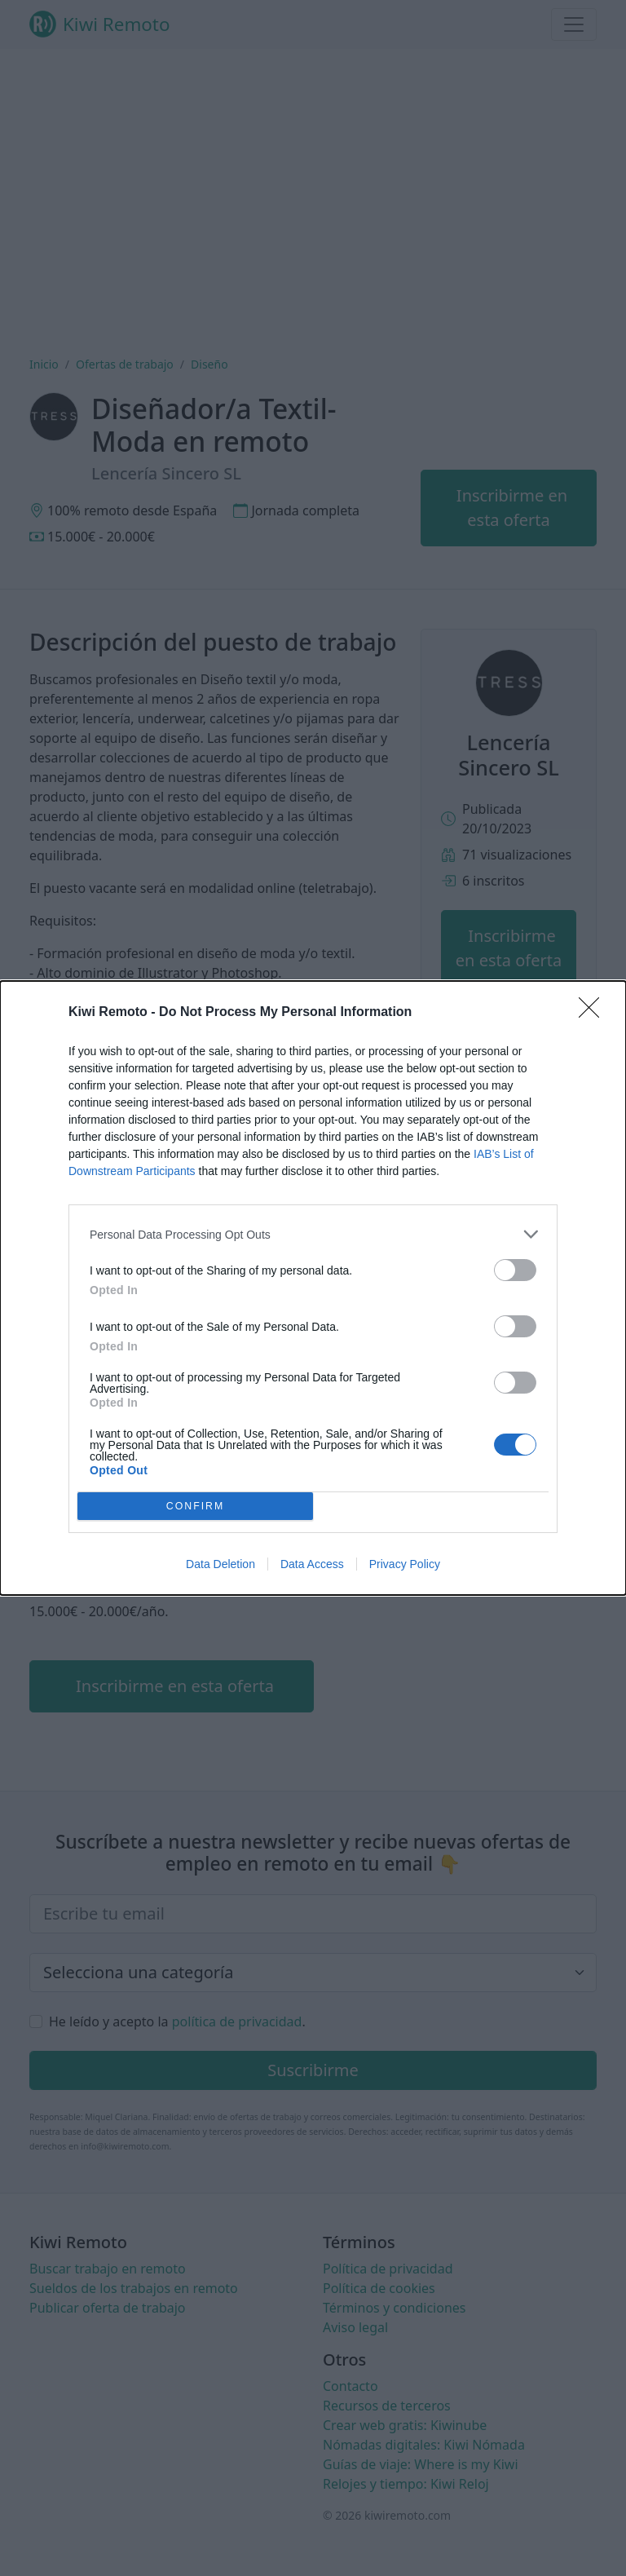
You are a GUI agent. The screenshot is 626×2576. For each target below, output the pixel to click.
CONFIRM (195, 1506)
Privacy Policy (404, 1564)
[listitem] (313, 1234)
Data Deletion (220, 1564)
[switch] (515, 1270)
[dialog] (313, 1288)
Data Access (312, 1564)
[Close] (594, 1012)
